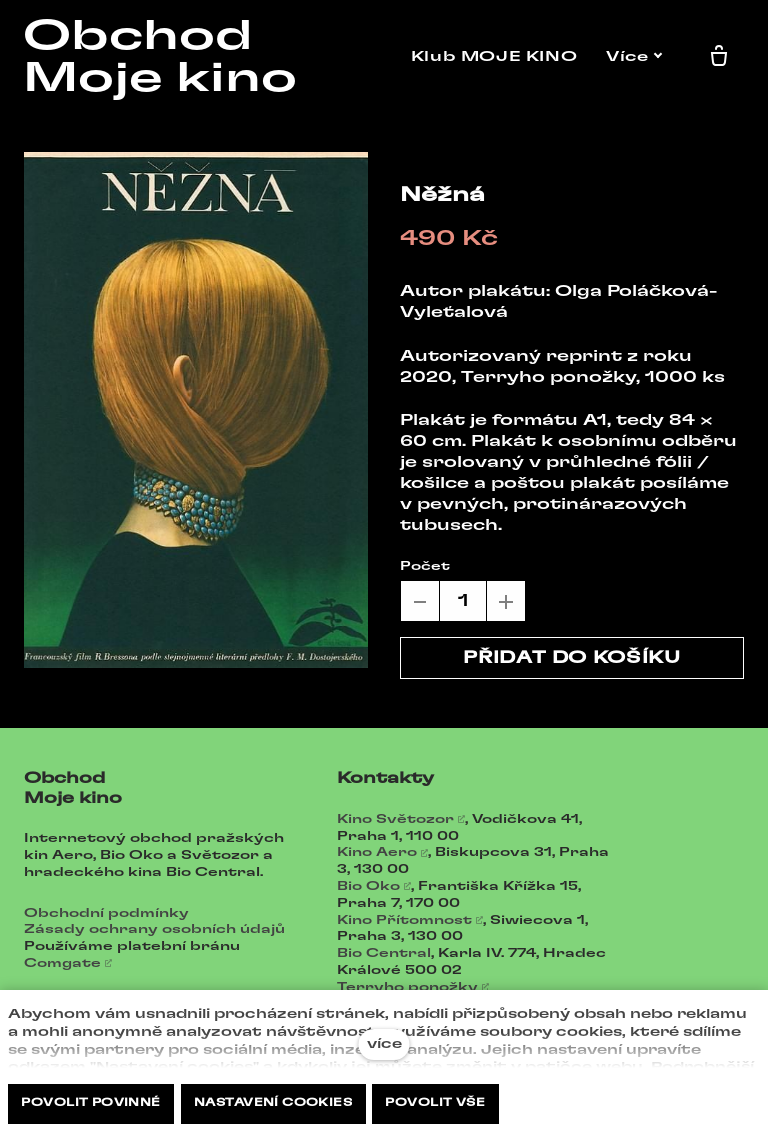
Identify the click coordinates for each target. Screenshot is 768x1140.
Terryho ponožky (407, 987)
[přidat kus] (506, 601)
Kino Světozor (395, 819)
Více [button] (639, 57)
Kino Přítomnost (404, 920)
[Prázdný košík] (723, 57)
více (384, 1044)
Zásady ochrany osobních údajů (154, 929)
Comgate (62, 963)
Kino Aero (377, 852)
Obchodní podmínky (106, 913)
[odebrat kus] (420, 601)
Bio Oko (368, 886)
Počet (425, 566)
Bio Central (384, 953)
